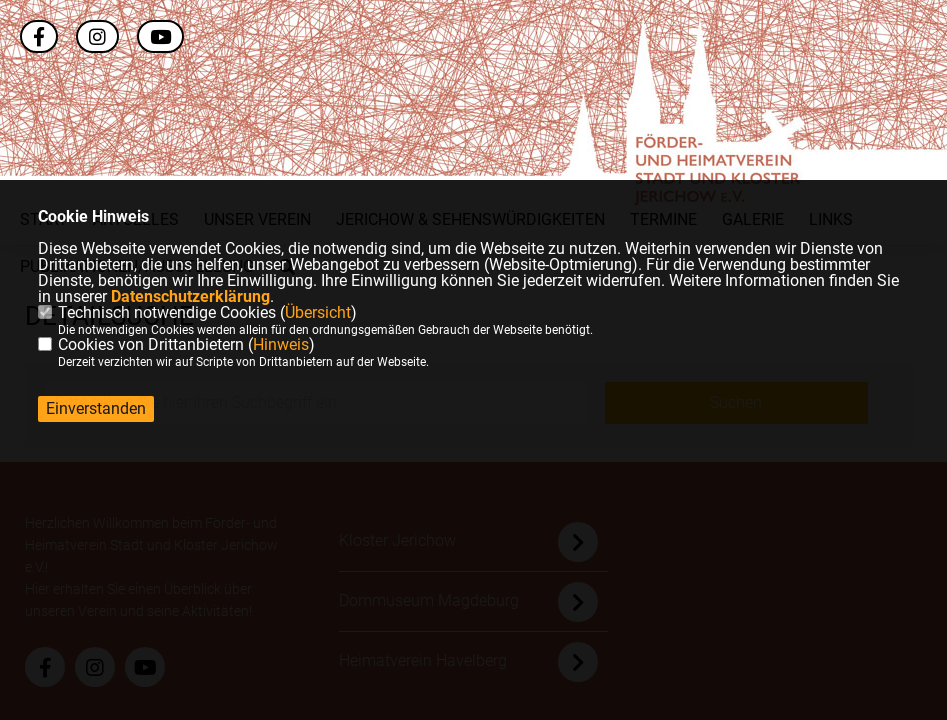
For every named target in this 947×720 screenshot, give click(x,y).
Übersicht (318, 312)
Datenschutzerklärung (190, 296)
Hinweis (281, 344)
